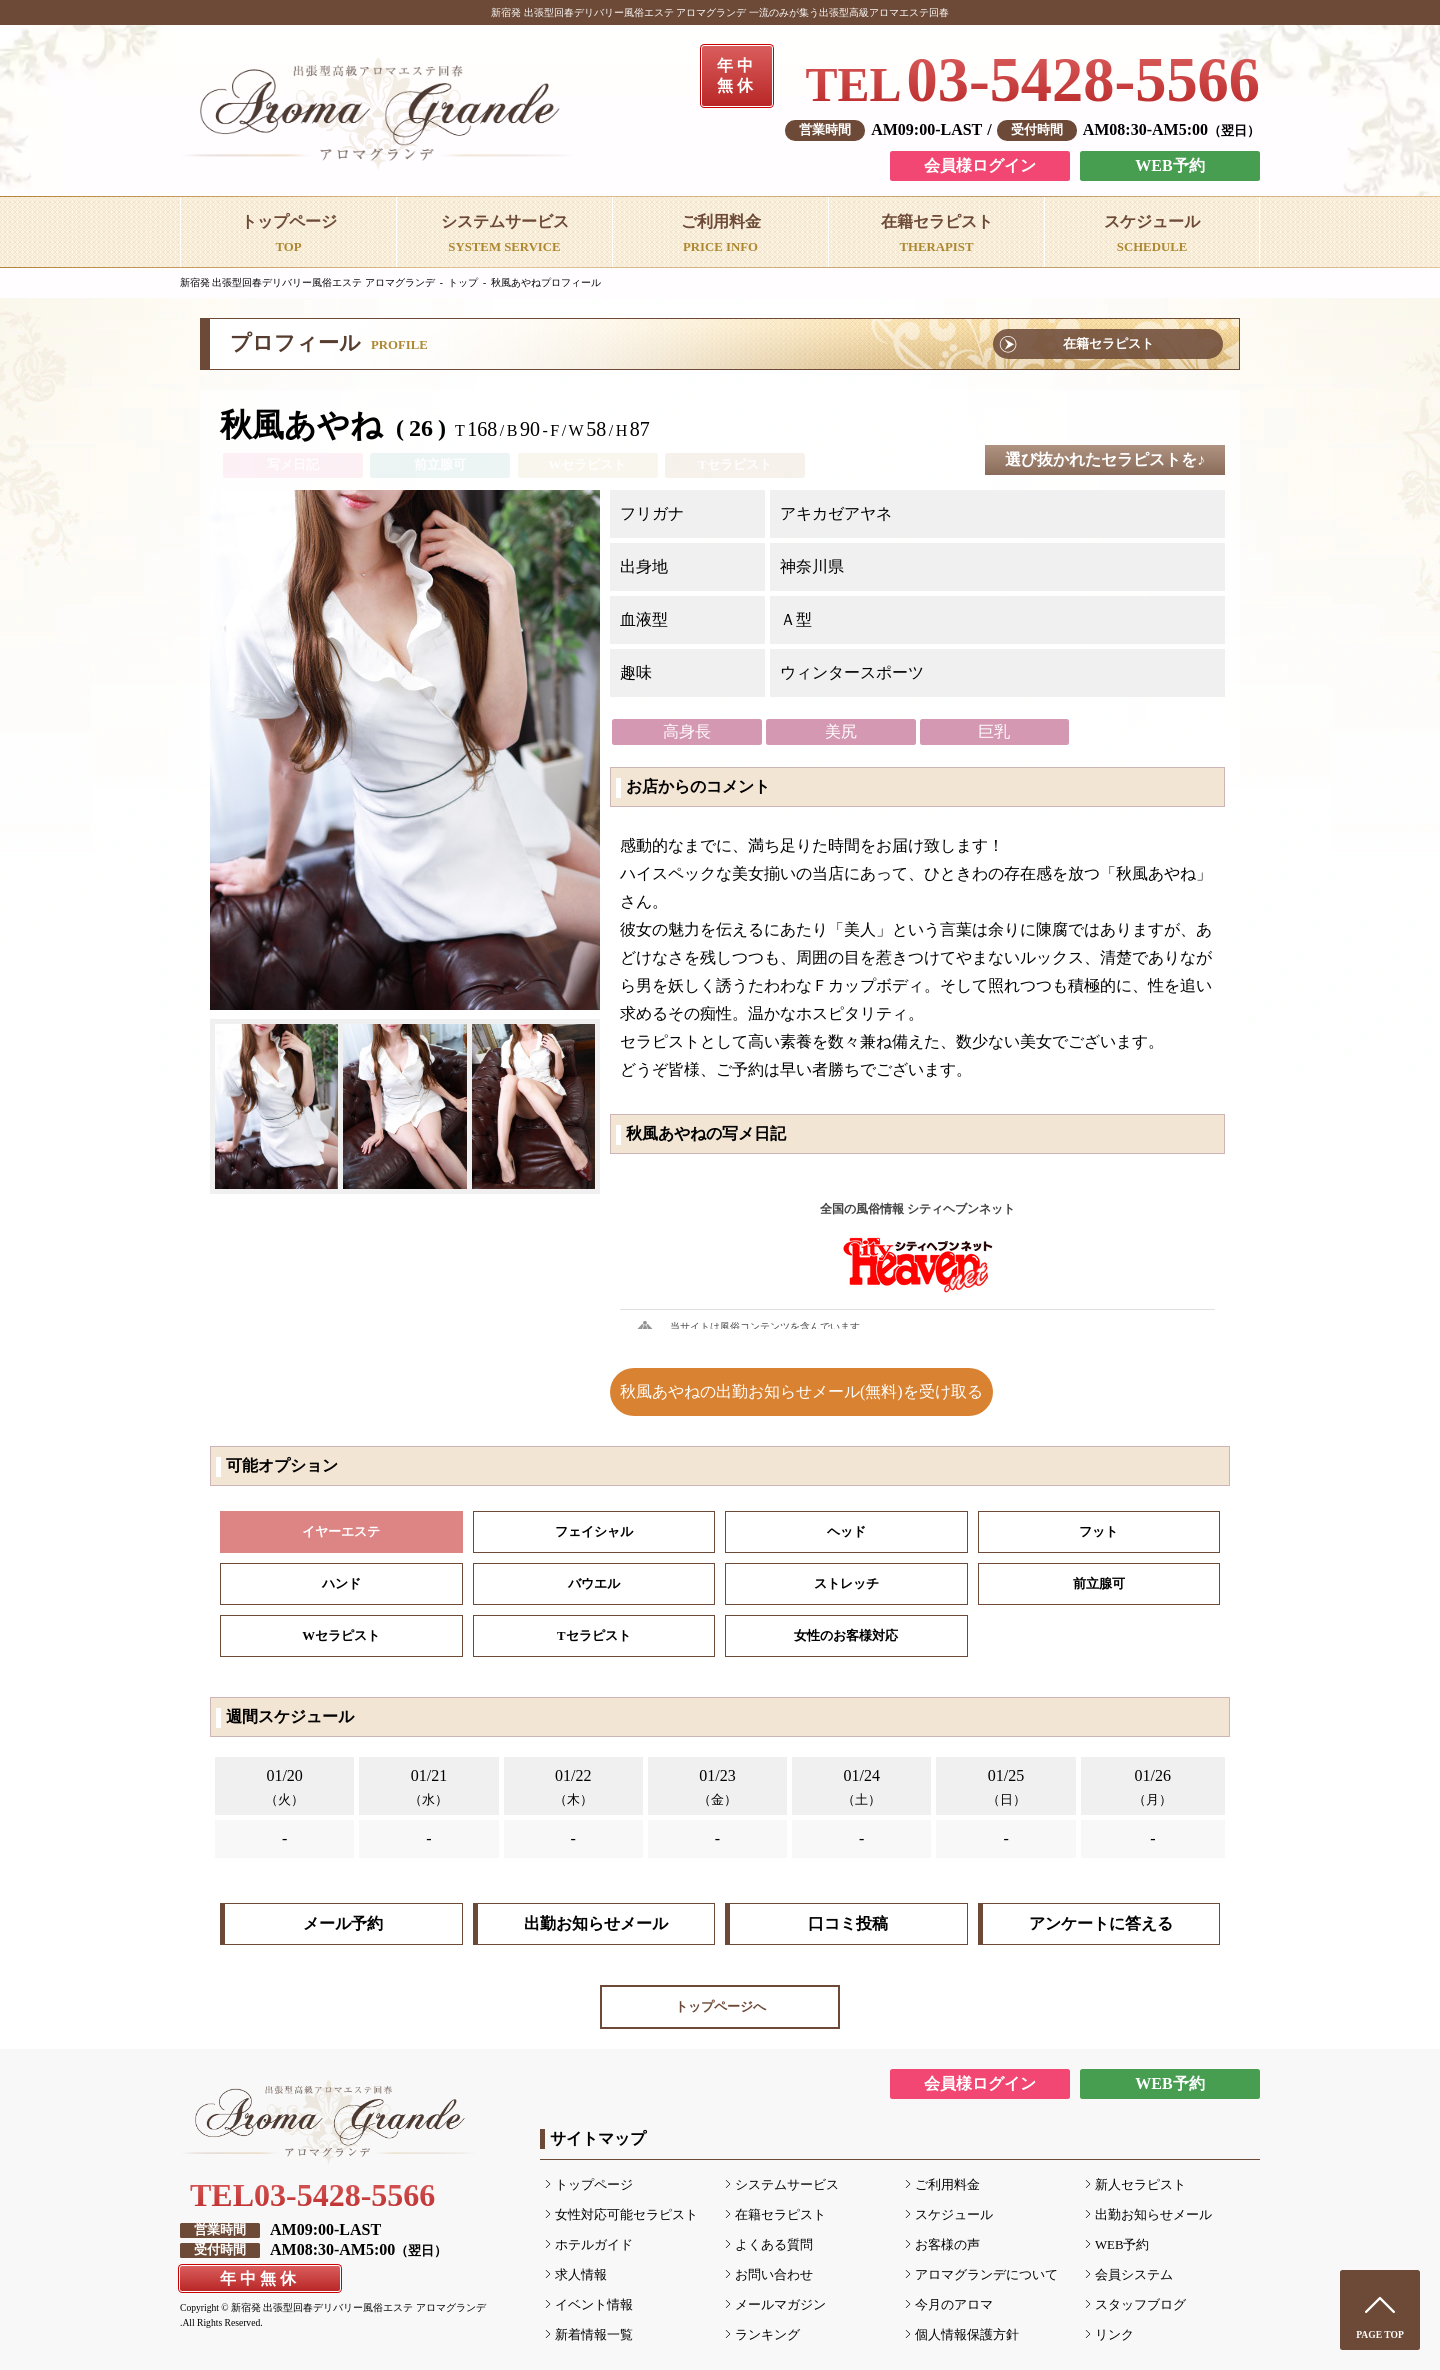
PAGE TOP (1380, 2334)
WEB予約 (1169, 165)
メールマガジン (780, 2305)
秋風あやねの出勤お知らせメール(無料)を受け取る (801, 1391)
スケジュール (954, 2215)
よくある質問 (774, 2245)
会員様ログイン (980, 165)
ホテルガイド (594, 2245)
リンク (1114, 2335)
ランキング (767, 2335)
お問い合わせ (774, 2275)
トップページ (594, 2185)
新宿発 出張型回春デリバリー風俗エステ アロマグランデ (307, 282)
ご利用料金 (947, 2185)
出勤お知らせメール (596, 1923)
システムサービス (787, 2185)
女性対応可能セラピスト (626, 2215)
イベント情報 (594, 2305)
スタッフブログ (1140, 2305)
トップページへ (720, 2007)
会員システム (1134, 2275)
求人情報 (581, 2275)
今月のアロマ (954, 2305)
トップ (463, 282)
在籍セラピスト (1108, 344)
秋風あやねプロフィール (546, 282)
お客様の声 (947, 2245)
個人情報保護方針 (967, 2335)
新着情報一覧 (594, 2335)
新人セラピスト (1140, 2185)
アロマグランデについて (986, 2275)
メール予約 (343, 1923)
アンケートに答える (1101, 1923)
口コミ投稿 (848, 1923)
